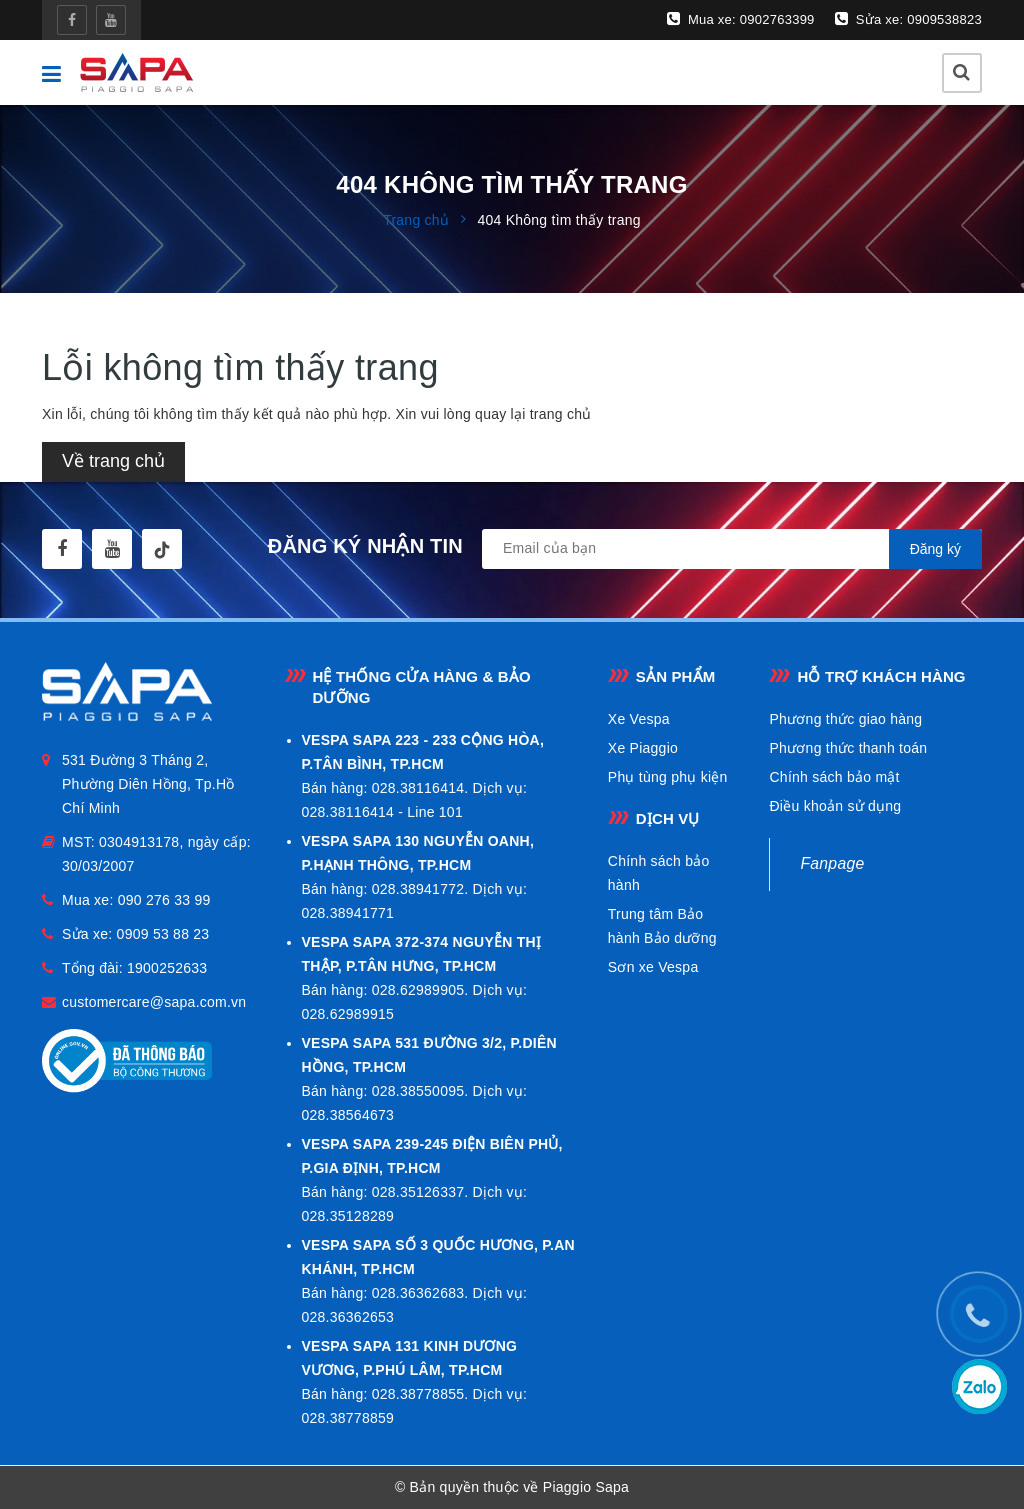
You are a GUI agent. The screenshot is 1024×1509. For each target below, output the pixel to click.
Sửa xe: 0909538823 (908, 19)
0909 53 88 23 (163, 934)
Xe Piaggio (643, 748)
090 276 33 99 (164, 900)
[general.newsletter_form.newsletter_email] (732, 549)
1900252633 (167, 968)
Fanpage (832, 863)
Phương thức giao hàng (845, 719)
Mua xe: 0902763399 (741, 19)
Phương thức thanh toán (848, 748)
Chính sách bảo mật (834, 777)
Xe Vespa (639, 719)
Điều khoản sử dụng (835, 806)
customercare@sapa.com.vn (154, 1002)
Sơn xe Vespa (653, 967)
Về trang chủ (113, 461)
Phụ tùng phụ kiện (668, 777)
